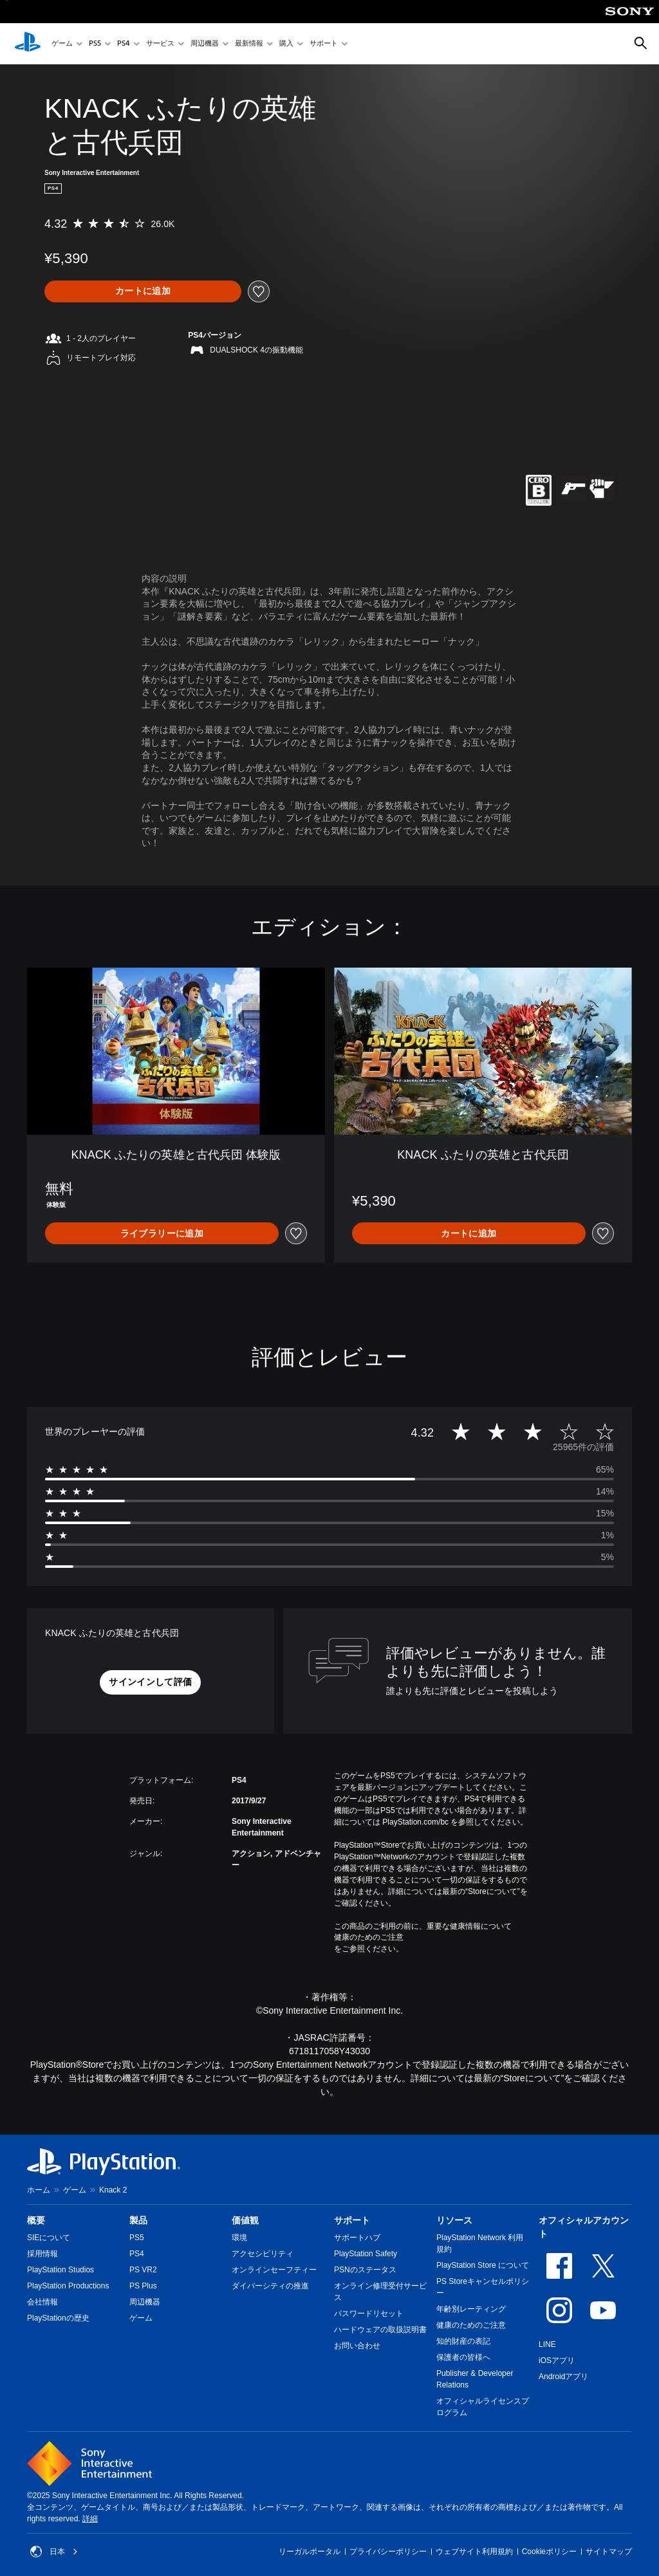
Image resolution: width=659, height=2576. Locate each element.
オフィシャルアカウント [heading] (584, 2227)
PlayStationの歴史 (58, 2318)
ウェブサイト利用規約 (474, 2551)
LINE (547, 2344)
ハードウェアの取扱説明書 (380, 2329)
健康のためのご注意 (369, 1937)
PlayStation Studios (60, 2269)
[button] (150, 1682)
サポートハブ (357, 2237)
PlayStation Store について (482, 2265)
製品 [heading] (138, 2220)
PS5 (95, 44)
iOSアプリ (557, 2360)
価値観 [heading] (245, 2220)
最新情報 (249, 44)
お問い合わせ (357, 2345)
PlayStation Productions (68, 2285)
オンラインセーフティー (274, 2269)
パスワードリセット (369, 2313)
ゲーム (62, 44)
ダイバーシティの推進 (270, 2285)
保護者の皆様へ (463, 2357)
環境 (239, 2237)
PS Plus (143, 2285)
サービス (160, 44)
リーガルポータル (309, 2551)
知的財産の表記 (463, 2341)
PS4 (123, 44)
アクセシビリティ (262, 2253)
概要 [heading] (36, 2220)
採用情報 (42, 2253)
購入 (286, 44)
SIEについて (48, 2237)
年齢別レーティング (471, 2309)
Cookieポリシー (549, 2551)
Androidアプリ (563, 2376)
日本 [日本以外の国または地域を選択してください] (54, 2552)
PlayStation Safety (365, 2253)
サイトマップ (609, 2551)
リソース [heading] (454, 2220)
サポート (324, 44)
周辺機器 (204, 44)
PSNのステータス (365, 2269)
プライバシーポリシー (388, 2551)
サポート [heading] (352, 2220)
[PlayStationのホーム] (28, 43)
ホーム (38, 2189)
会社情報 (42, 2301)
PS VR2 (143, 2269)
